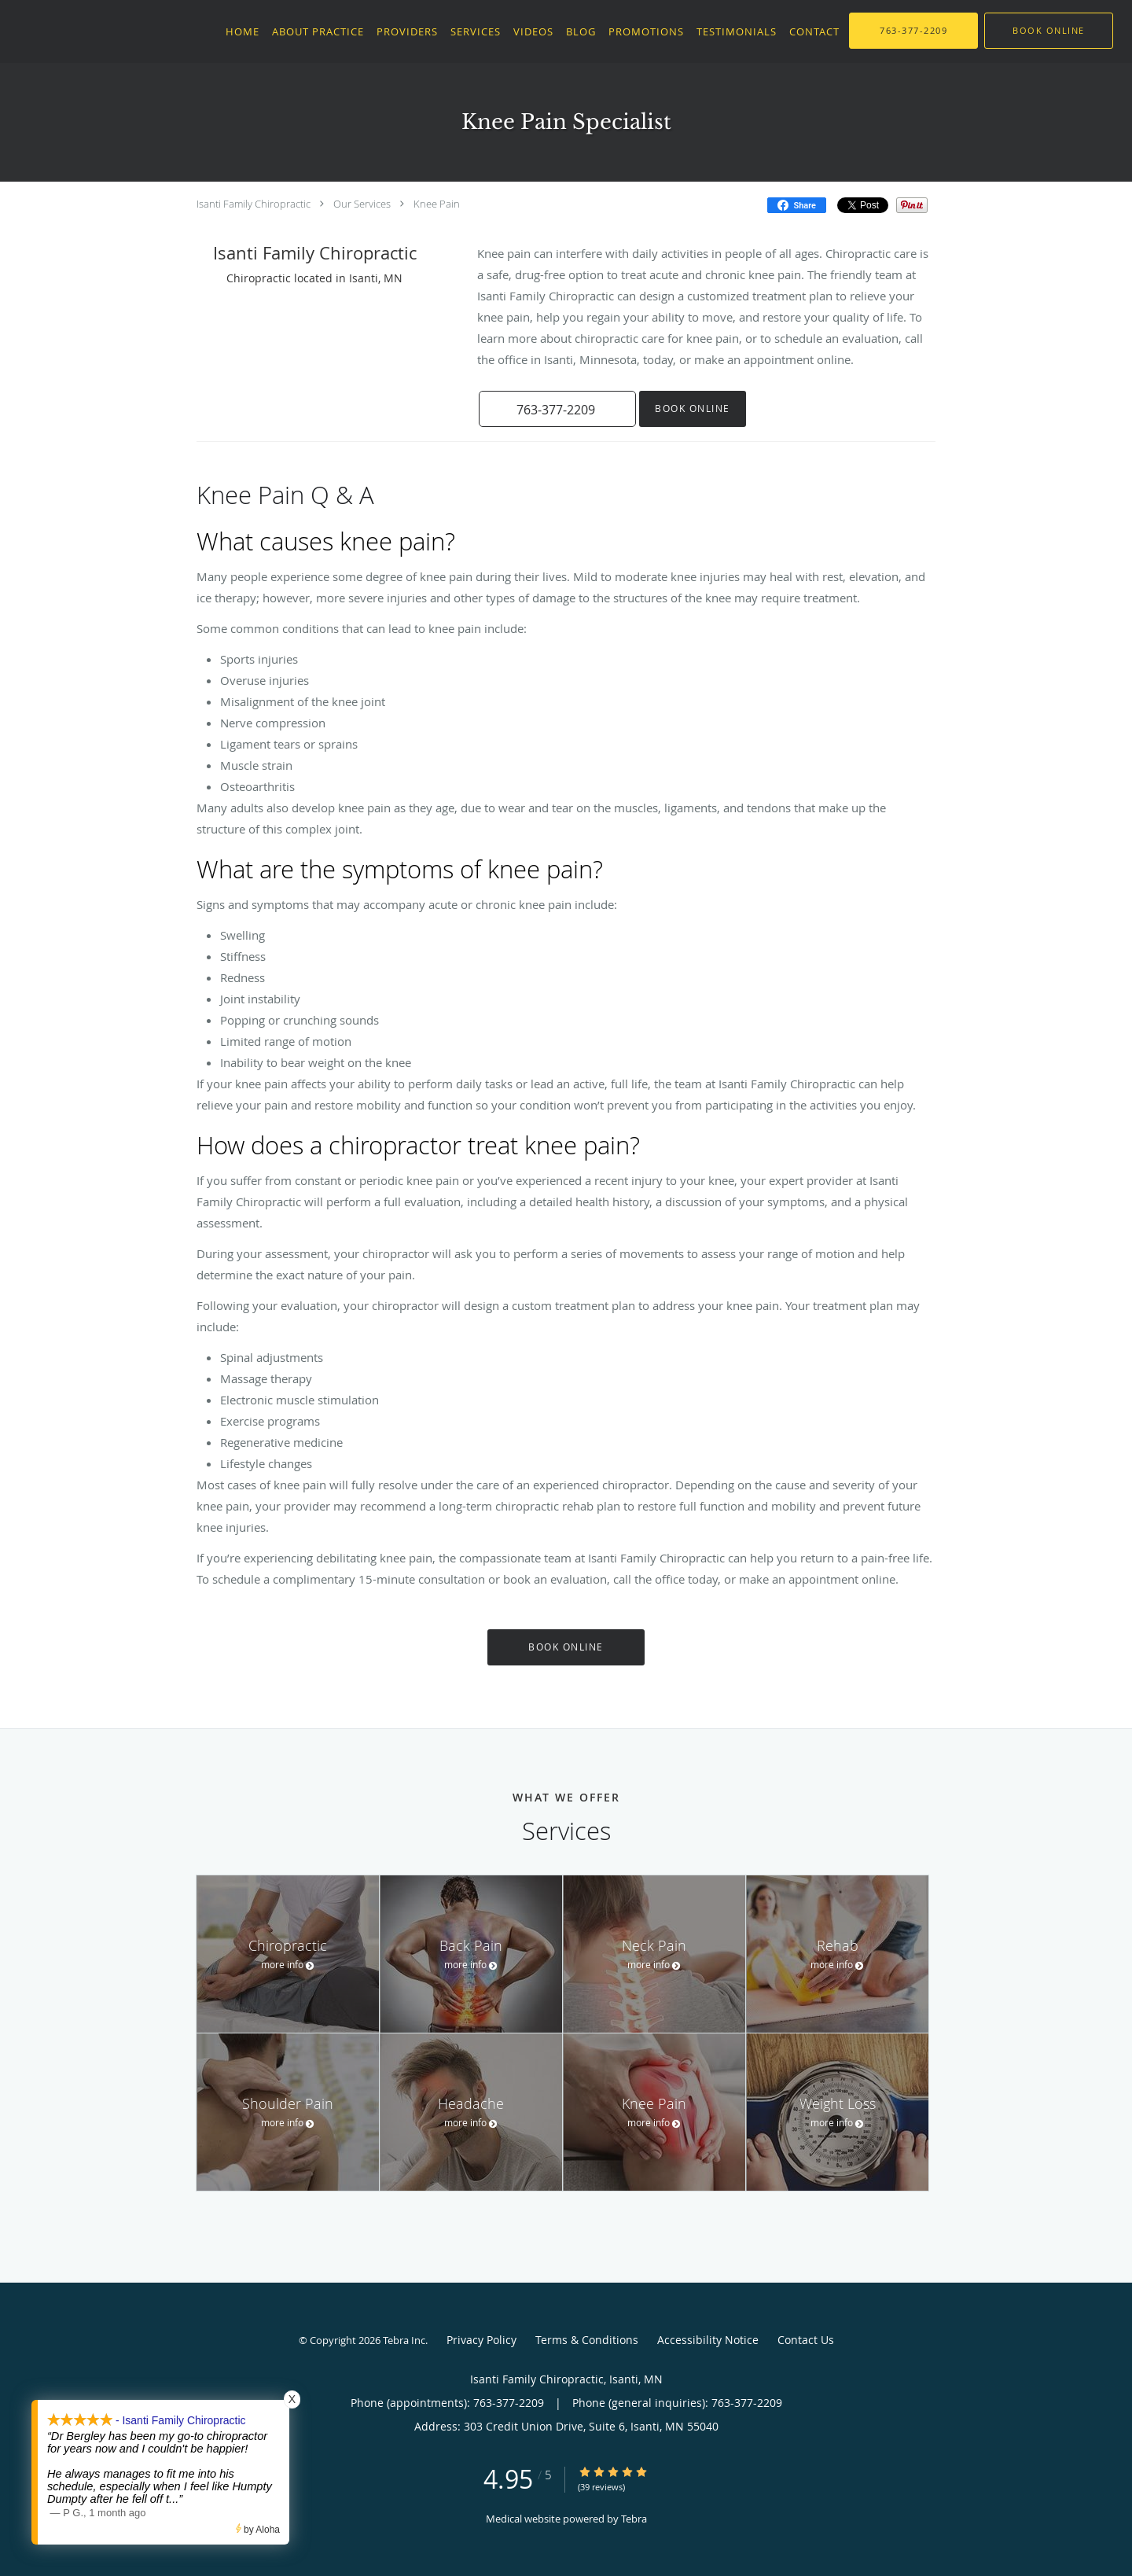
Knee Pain (436, 204)
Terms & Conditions (586, 2339)
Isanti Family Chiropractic (254, 204)
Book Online (692, 408)
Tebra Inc (404, 2340)
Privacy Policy (481, 2339)
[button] (1048, 31)
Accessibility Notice (708, 2339)
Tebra (634, 2519)
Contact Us (805, 2339)
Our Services (362, 204)
